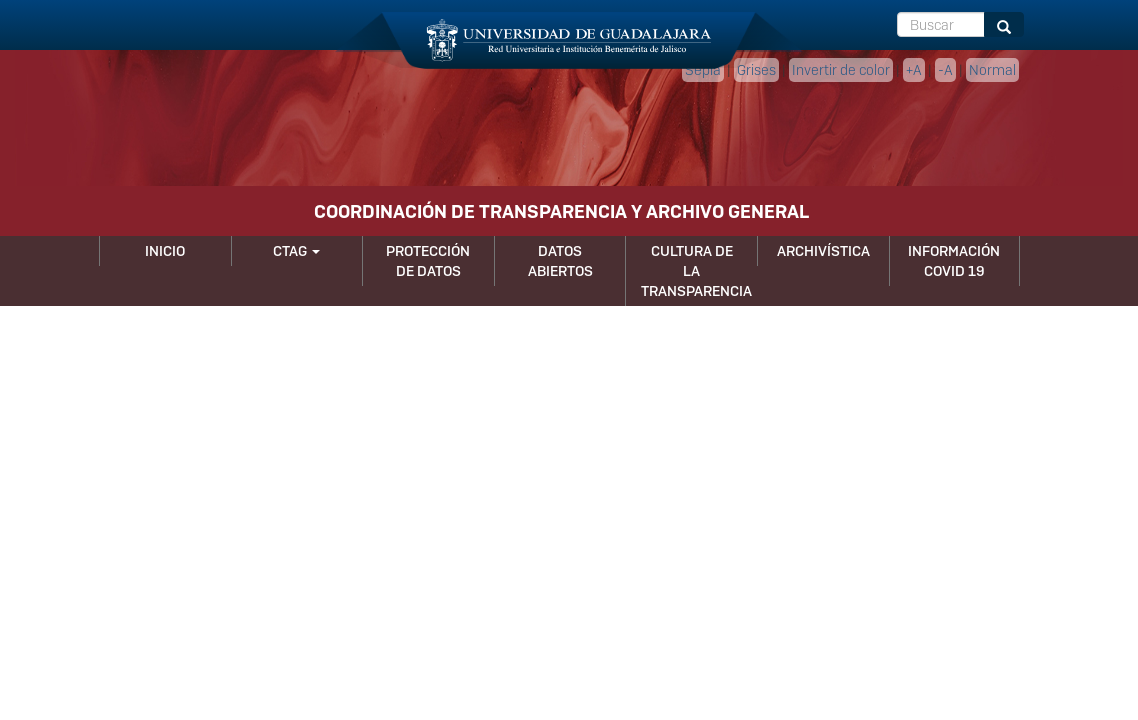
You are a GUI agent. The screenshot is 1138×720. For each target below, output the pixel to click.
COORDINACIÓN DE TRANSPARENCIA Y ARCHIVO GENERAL (561, 211)
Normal (992, 70)
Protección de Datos (428, 261)
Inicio (165, 251)
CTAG (296, 251)
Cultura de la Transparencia (696, 271)
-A (945, 70)
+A (914, 70)
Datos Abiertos (560, 261)
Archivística (823, 251)
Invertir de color (841, 70)
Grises (756, 70)
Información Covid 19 (954, 261)
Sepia (703, 70)
